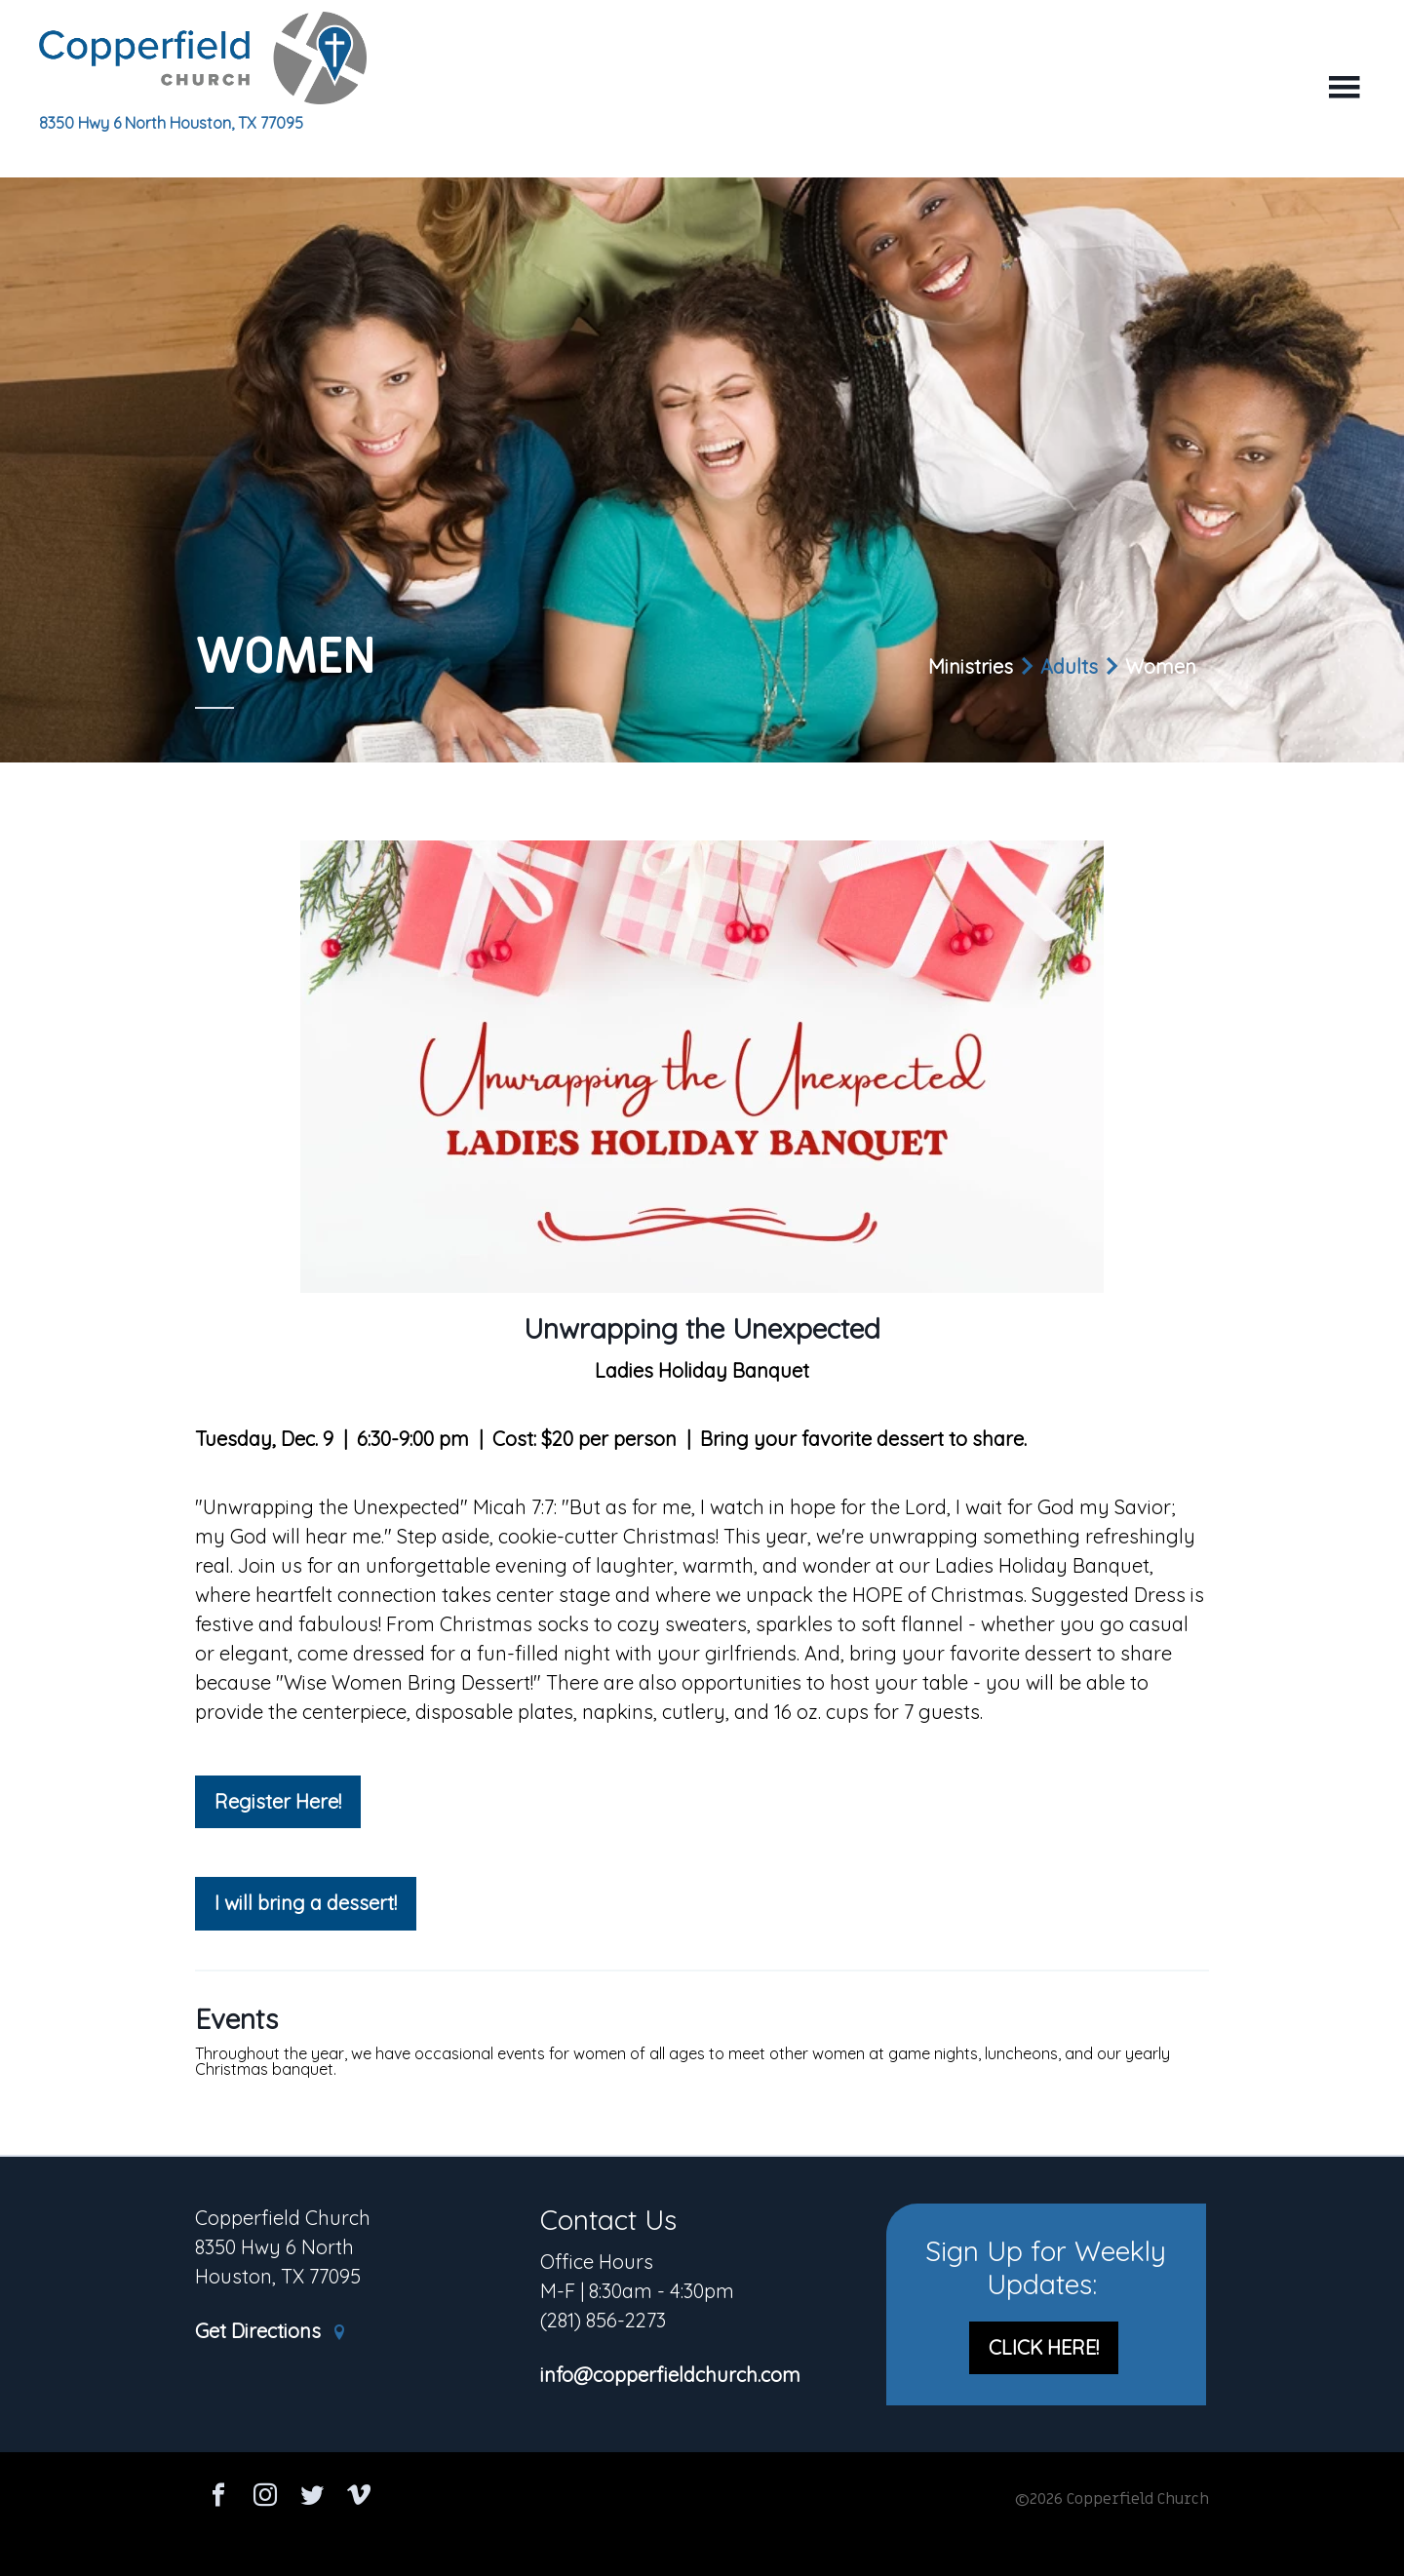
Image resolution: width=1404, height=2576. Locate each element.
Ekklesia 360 (702, 2539)
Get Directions (271, 2332)
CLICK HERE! (1044, 2347)
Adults (1069, 666)
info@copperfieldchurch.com (670, 2375)
